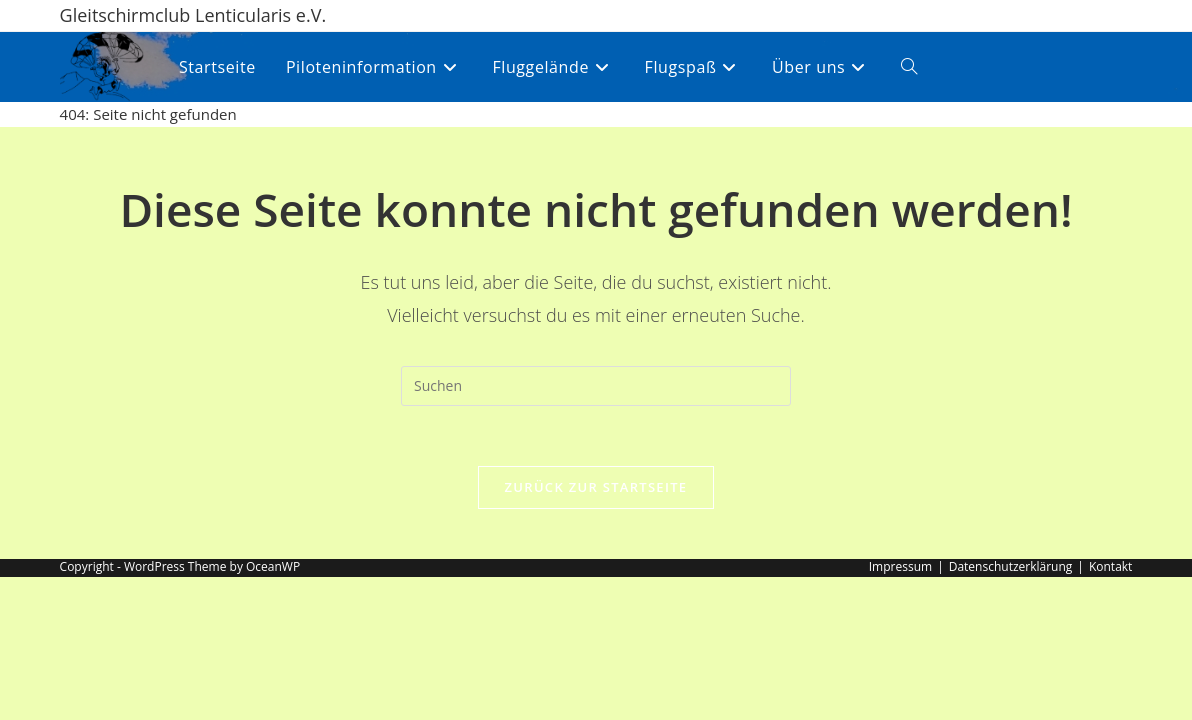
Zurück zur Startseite (596, 487)
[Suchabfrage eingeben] (596, 386)
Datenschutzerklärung (1011, 566)
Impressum (900, 566)
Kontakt (1110, 566)
